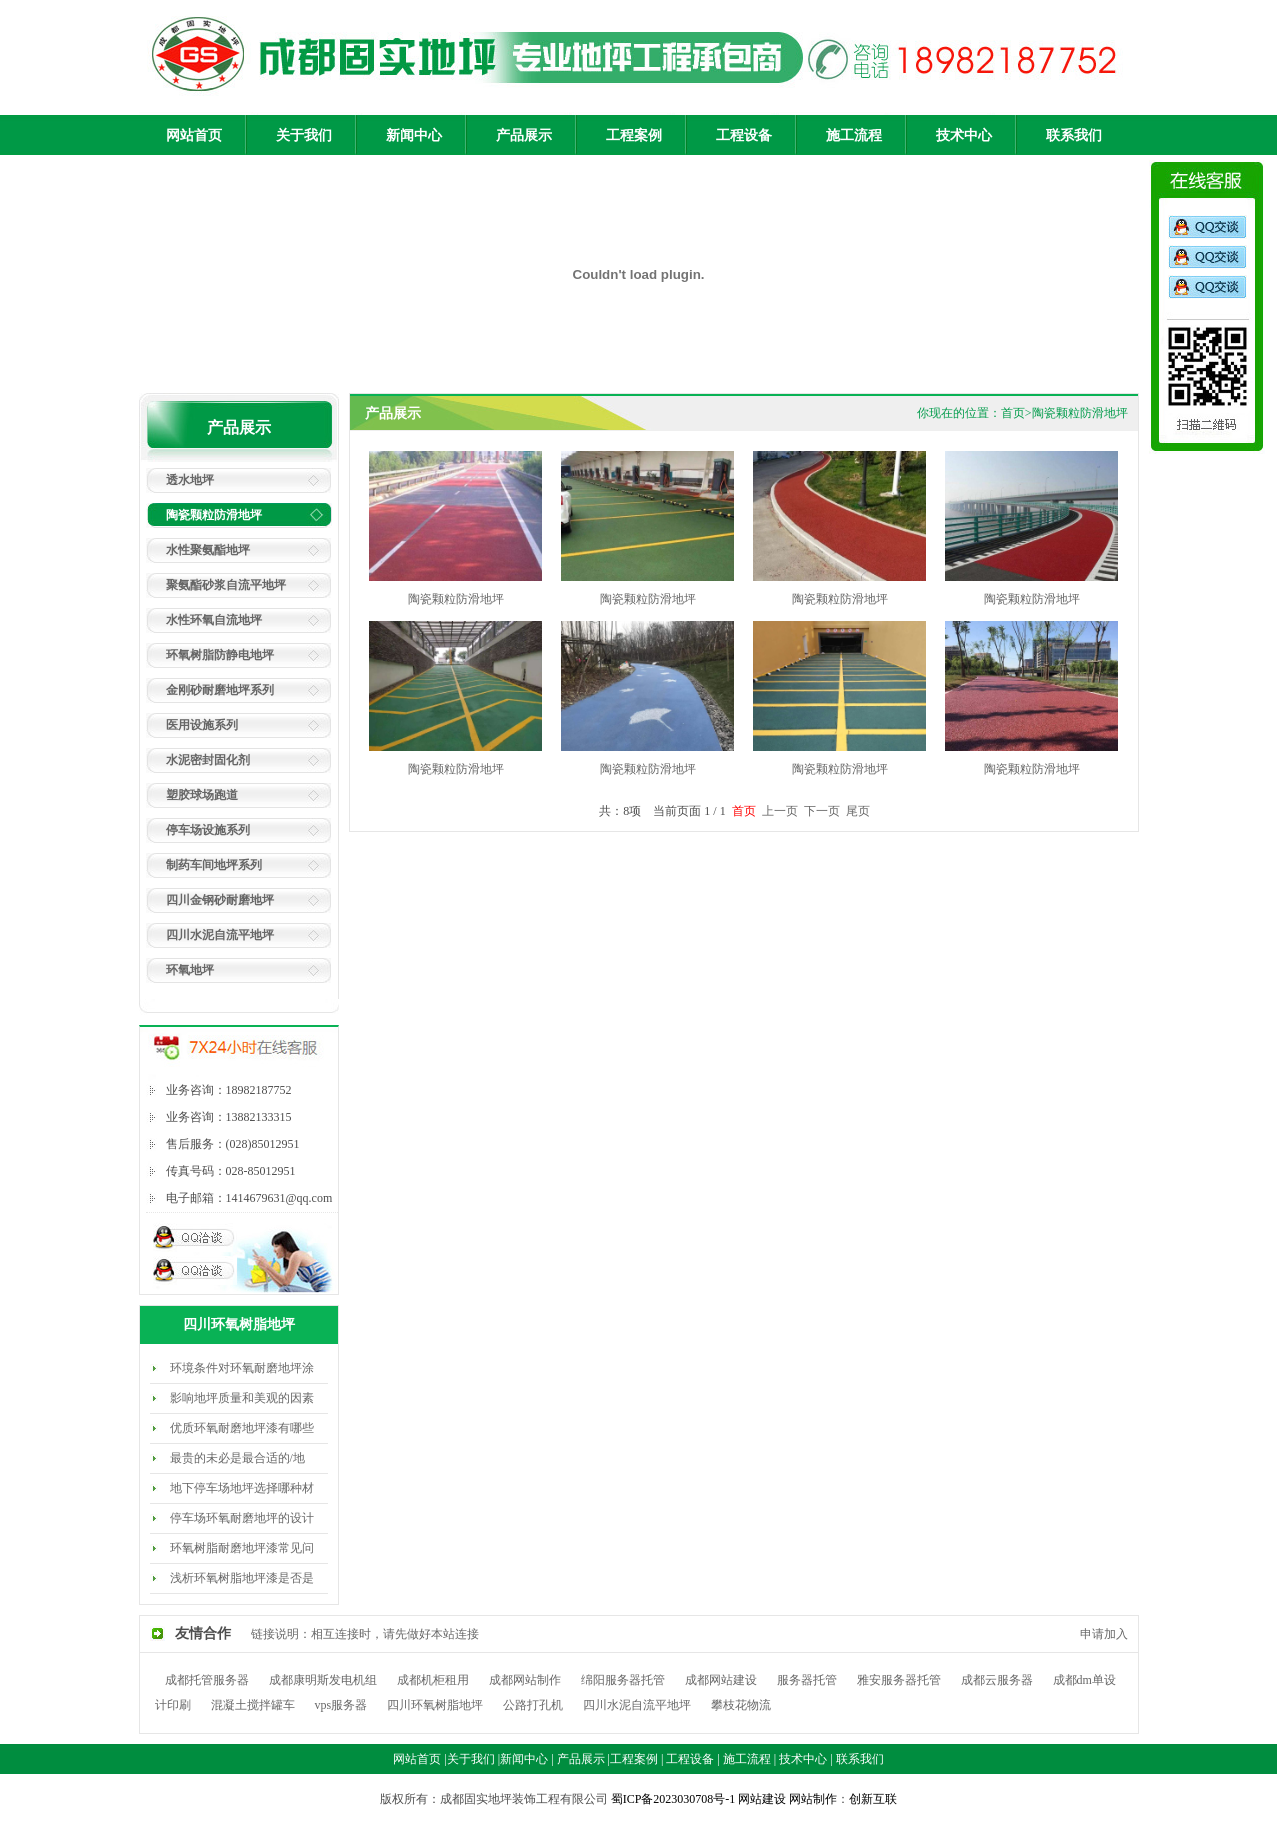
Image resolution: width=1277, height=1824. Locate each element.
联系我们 (1074, 135)
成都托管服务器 (207, 1680)
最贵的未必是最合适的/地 (237, 1458)
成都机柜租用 (433, 1680)
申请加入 (1102, 1634)
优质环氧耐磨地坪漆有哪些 (242, 1428)
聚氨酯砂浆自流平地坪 (226, 585)
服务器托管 (807, 1680)
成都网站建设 (721, 1680)
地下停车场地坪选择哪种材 (242, 1488)
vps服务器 (341, 1705)
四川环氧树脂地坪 (435, 1705)
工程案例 (634, 135)
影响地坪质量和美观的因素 (242, 1398)
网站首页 (194, 135)
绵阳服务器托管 (623, 1680)
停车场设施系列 (208, 830)
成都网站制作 (525, 1680)
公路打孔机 (533, 1705)
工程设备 (744, 135)
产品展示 (524, 135)
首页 (1013, 413)
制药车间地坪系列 (214, 865)
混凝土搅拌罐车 (253, 1705)
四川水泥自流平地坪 (220, 935)
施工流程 (854, 135)
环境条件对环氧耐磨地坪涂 (242, 1368)
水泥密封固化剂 (208, 760)
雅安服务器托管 (899, 1680)
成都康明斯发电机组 (323, 1680)
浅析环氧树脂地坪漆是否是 (242, 1578)
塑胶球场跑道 (202, 795)
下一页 (822, 811)
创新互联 (873, 1799)
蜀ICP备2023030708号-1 (675, 1799)
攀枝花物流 (741, 1705)
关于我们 (304, 135)
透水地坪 (190, 480)
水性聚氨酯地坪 (208, 550)
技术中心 (964, 135)
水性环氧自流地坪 (214, 620)
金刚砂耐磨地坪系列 (220, 690)
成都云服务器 (997, 1680)
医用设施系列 (202, 725)
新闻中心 (414, 135)
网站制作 (813, 1799)
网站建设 (762, 1799)
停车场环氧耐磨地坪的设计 (242, 1518)
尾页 (858, 811)
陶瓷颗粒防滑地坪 (214, 515)
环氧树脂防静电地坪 (220, 655)
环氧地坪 (190, 970)
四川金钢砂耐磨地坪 (220, 900)
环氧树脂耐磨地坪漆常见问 (242, 1548)
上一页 (780, 811)
